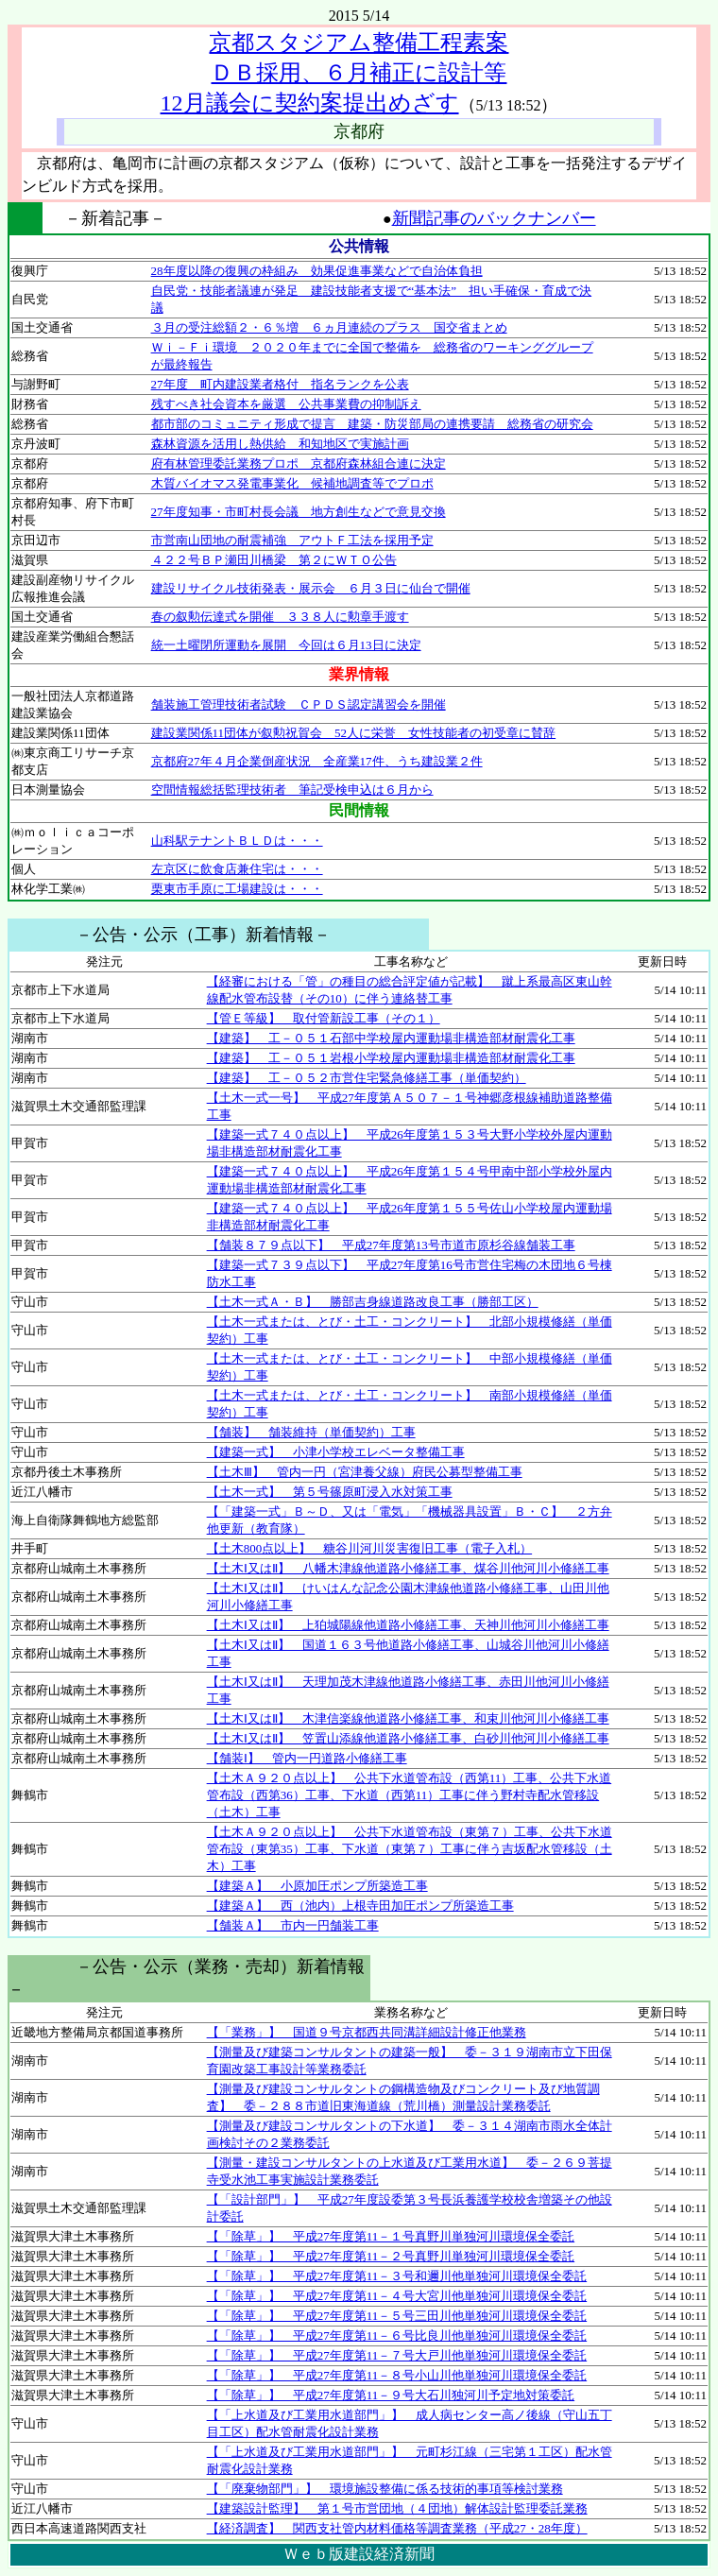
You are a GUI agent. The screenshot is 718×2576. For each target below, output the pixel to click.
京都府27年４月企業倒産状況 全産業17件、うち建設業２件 (317, 761)
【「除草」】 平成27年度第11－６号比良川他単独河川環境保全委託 (397, 2335)
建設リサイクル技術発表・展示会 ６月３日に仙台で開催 (310, 588)
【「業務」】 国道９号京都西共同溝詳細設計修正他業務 (366, 2032)
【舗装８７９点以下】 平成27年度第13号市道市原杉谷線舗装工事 (391, 1245)
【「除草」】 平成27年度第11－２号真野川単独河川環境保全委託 (391, 2256)
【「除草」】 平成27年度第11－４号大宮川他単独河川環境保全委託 (397, 2296)
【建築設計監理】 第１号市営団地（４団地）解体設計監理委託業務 (397, 2508)
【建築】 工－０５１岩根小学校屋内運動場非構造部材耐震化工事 (391, 1058)
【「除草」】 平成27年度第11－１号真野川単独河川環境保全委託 (391, 2236)
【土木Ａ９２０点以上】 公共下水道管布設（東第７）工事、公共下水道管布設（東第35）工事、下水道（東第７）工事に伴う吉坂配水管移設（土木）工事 (409, 1849)
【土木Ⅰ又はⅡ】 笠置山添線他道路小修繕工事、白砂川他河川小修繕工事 (408, 1738)
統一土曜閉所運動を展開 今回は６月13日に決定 (286, 645)
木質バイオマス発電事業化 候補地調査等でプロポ (292, 483)
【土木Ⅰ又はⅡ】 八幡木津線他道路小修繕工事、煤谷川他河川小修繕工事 (408, 1568)
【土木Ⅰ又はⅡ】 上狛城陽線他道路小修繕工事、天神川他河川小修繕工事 (408, 1625)
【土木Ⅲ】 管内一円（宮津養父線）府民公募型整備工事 (364, 1472)
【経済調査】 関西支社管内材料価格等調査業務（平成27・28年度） (397, 2528)
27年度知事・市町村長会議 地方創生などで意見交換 (298, 512)
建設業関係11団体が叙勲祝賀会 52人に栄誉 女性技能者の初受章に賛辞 (353, 733)
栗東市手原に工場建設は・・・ (237, 889)
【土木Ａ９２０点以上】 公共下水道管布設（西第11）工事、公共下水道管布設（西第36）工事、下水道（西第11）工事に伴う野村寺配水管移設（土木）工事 (409, 1795)
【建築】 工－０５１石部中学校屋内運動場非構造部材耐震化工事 (391, 1038)
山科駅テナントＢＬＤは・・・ (237, 840)
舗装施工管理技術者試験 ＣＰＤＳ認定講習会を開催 (298, 704)
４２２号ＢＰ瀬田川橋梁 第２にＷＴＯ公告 (274, 560)
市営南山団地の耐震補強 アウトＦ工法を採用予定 (292, 540)
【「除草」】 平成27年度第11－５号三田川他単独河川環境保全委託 (397, 2316)
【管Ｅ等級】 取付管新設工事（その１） (323, 1018)
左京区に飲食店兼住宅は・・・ (237, 869)
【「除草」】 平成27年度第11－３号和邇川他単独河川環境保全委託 (397, 2276)
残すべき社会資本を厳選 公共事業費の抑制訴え (286, 404)
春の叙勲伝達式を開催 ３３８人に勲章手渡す (280, 617)
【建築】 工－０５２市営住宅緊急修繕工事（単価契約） (366, 1078)
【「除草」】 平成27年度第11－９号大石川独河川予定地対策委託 (391, 2395)
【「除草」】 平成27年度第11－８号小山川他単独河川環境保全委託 (397, 2375)
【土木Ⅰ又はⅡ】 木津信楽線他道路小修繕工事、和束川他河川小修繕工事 (408, 1718)
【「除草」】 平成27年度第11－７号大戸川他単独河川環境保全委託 (397, 2355)
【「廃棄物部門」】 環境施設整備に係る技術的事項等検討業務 (385, 2489)
